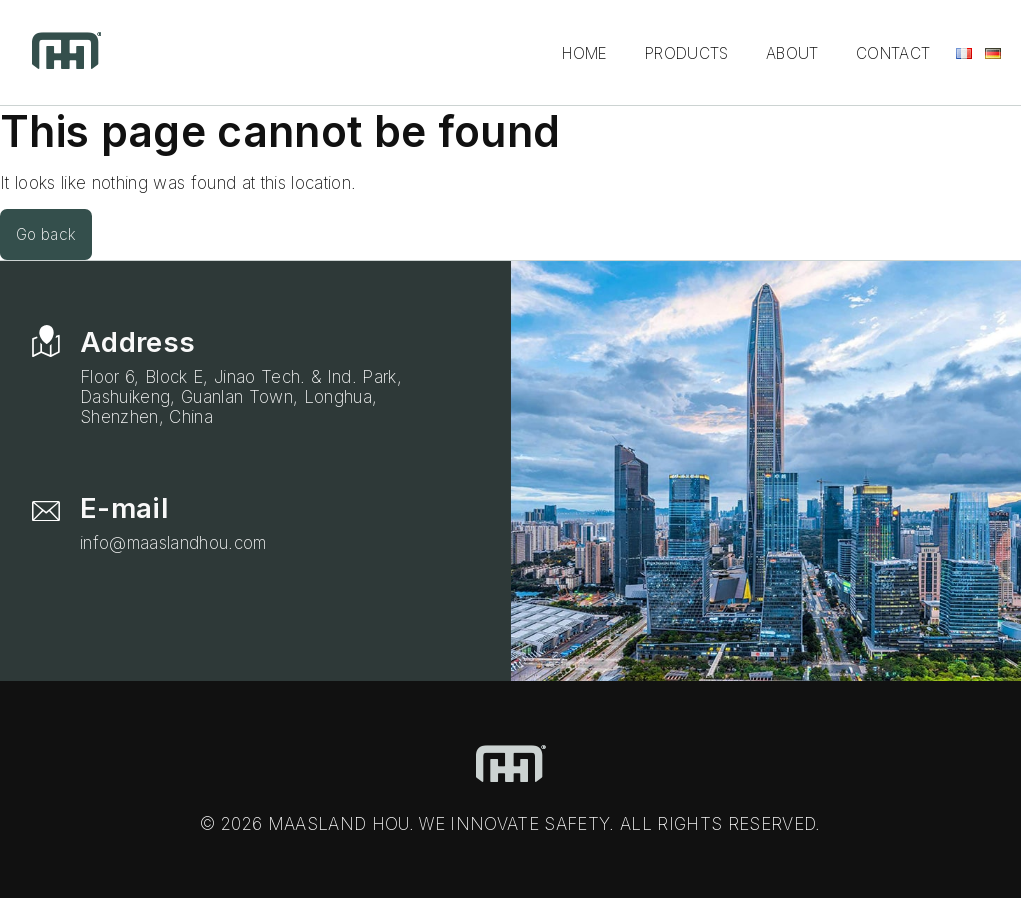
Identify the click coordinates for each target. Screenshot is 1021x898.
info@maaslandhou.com (173, 543)
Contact (893, 53)
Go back (46, 234)
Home (584, 53)
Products (687, 53)
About (792, 53)
